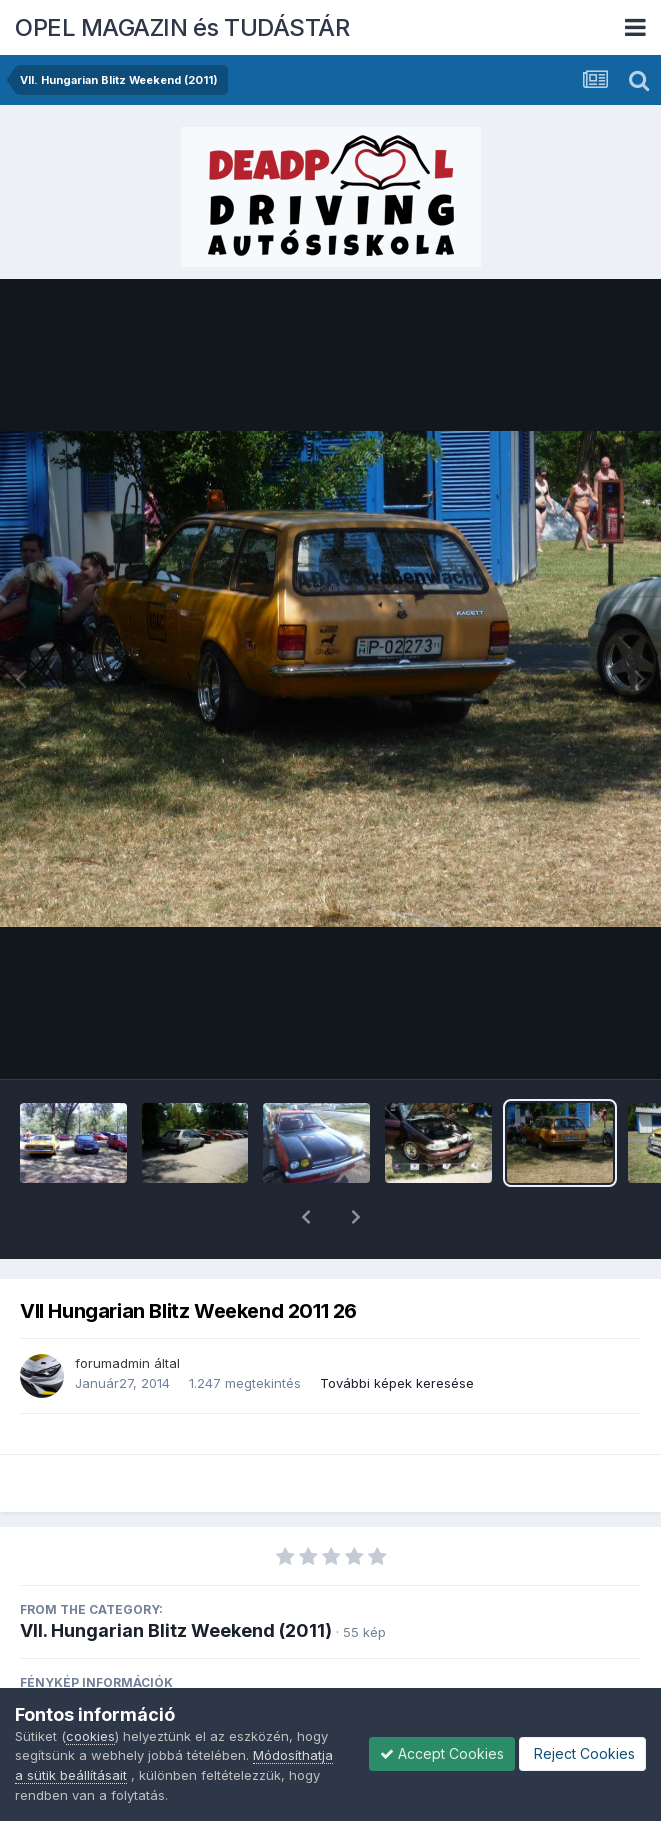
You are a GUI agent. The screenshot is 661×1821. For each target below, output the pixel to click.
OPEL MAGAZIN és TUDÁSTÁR (182, 27)
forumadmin (112, 1311)
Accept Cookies (442, 1753)
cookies (90, 1736)
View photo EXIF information (331, 1676)
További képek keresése (397, 1331)
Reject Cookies (582, 1753)
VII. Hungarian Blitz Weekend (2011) (176, 1578)
